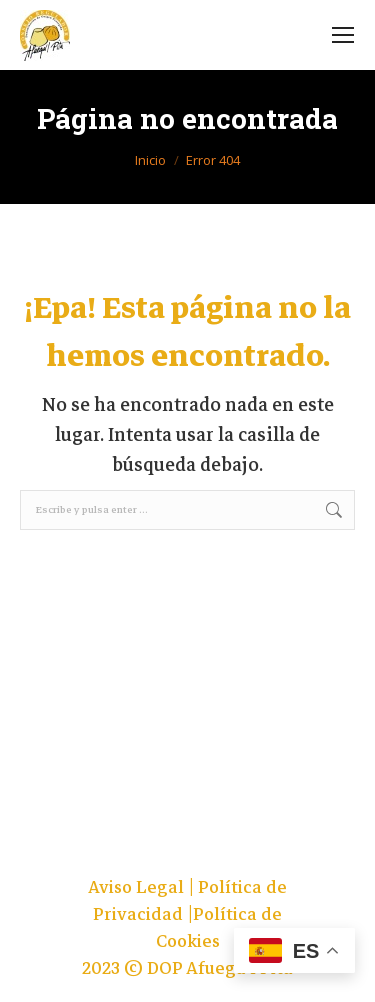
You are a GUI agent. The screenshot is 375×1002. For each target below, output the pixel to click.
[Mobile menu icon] (343, 35)
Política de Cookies (219, 928)
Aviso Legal (138, 887)
